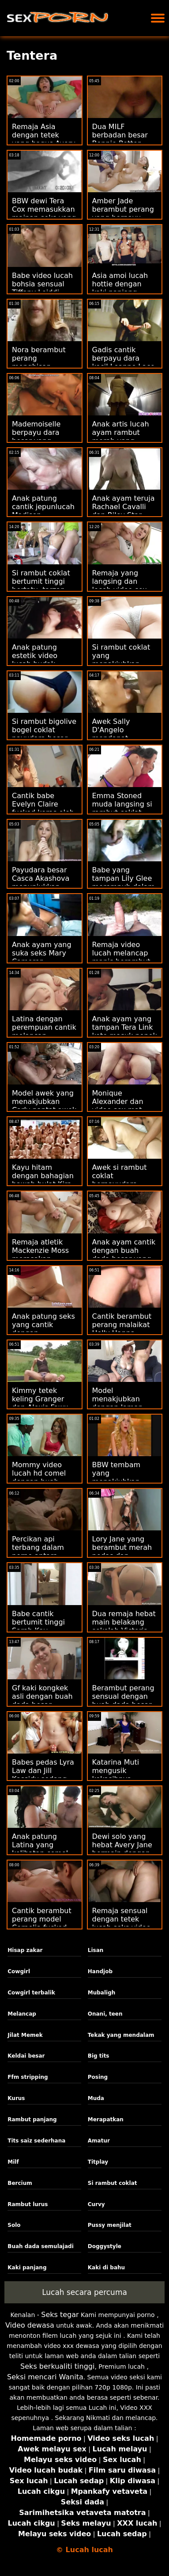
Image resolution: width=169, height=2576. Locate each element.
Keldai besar (26, 2056)
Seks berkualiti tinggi (57, 2366)
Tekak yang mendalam (121, 2035)
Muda (96, 2098)
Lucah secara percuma (84, 2292)
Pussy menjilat (109, 2225)
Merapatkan (106, 2119)
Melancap (22, 2014)
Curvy (96, 2204)
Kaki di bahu (106, 2267)
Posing (98, 2077)
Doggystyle (104, 2246)
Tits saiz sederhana (36, 2141)
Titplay (98, 2162)
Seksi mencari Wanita (45, 2377)
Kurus (16, 2098)
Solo (14, 2225)
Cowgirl (19, 1971)
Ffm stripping (28, 2077)
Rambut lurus (28, 2204)
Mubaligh (102, 1993)
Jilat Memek (25, 2035)
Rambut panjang (32, 2119)
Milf (13, 2162)
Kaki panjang (27, 2267)
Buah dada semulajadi (41, 2246)
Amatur (99, 2141)
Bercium (20, 2183)
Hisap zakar (25, 1950)
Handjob (100, 1971)
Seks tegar (60, 2314)
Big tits (98, 2056)
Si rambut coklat (112, 2183)
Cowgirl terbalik (31, 1993)
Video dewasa (29, 2325)
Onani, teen (105, 2014)
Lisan (96, 1950)
